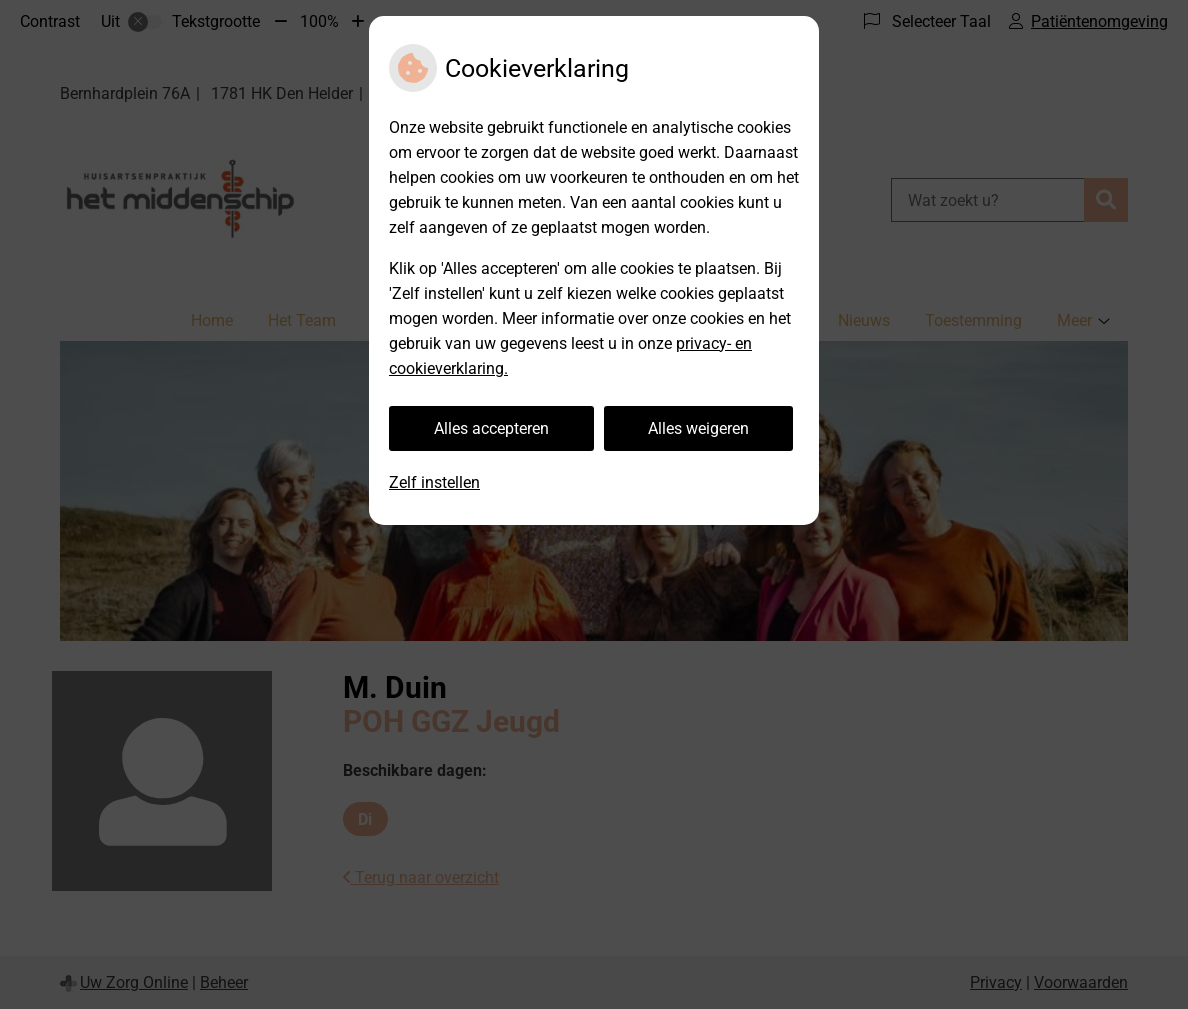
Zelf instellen (434, 482)
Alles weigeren (698, 428)
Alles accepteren (491, 428)
